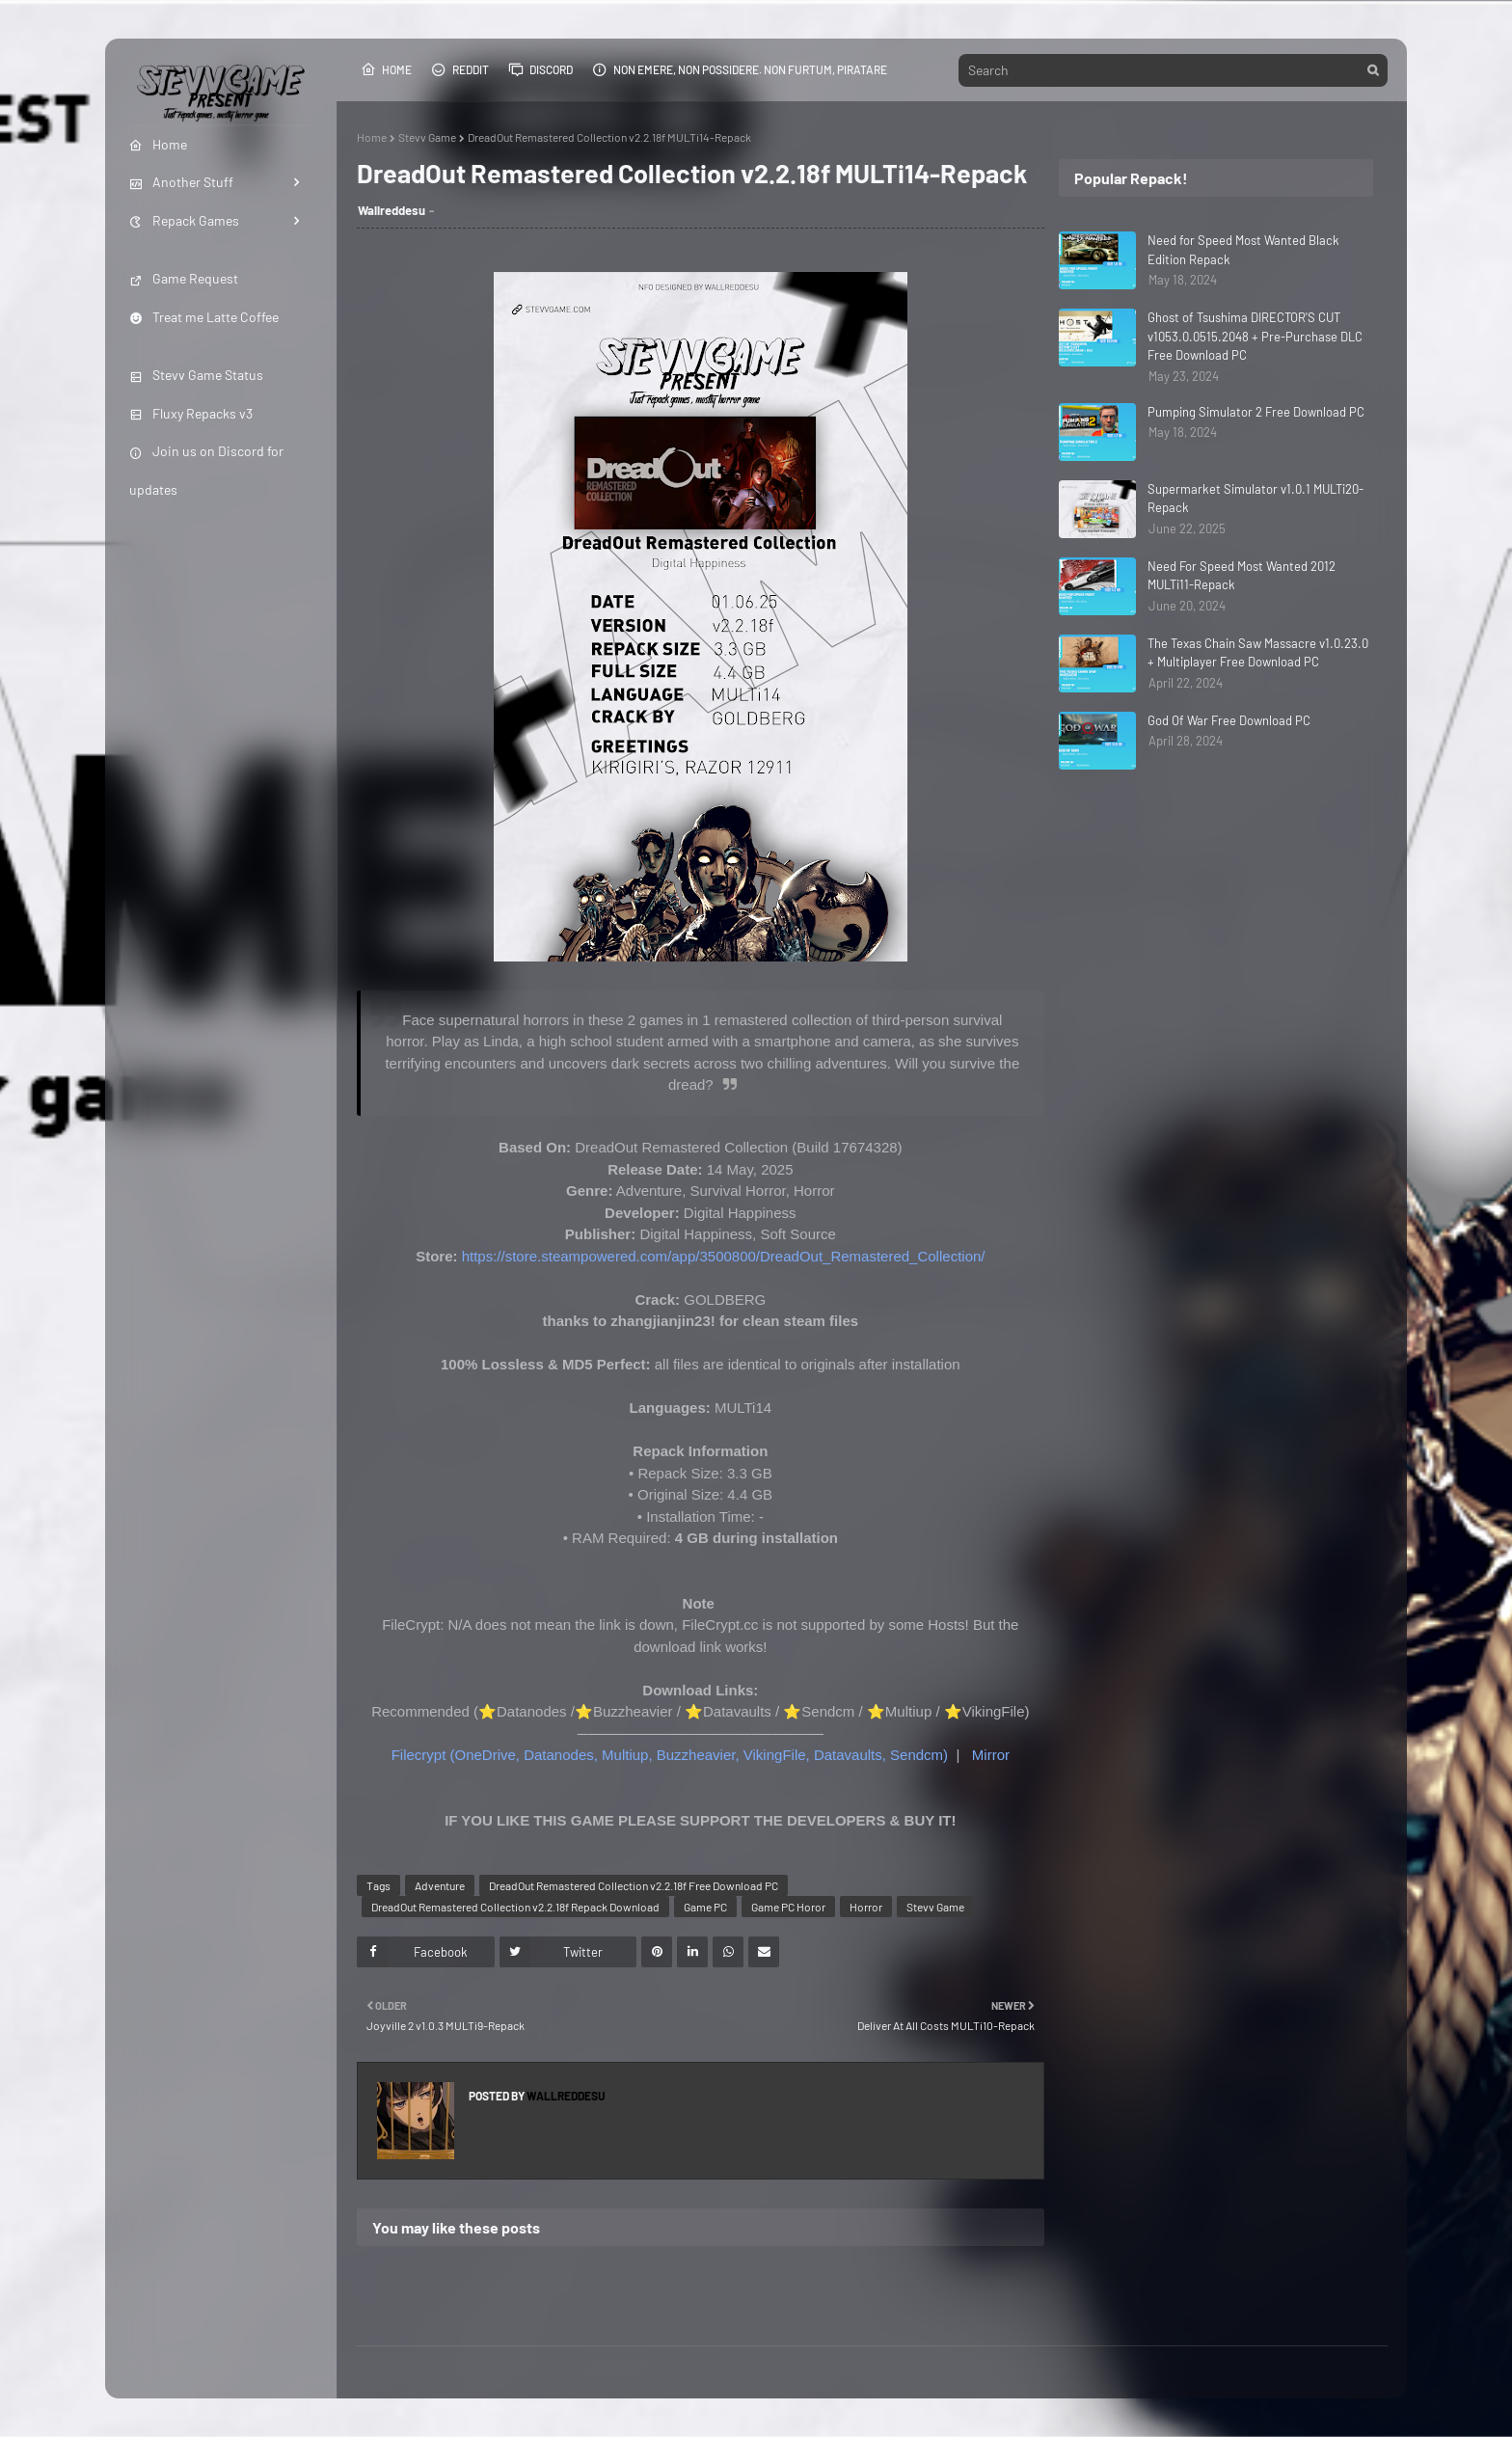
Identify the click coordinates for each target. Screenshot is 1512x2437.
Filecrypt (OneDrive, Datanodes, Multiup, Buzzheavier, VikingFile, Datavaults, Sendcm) (670, 1755)
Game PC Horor (788, 1906)
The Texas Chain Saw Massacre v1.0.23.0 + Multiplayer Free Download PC (1258, 653)
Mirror (991, 1755)
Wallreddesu (391, 210)
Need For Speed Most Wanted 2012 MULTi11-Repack (1242, 575)
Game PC (705, 1906)
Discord (540, 69)
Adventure (440, 1885)
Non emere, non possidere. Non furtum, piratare (739, 69)
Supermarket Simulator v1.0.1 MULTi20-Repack (1256, 498)
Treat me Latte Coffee (204, 317)
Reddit (460, 69)
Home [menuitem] (158, 144)
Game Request (183, 278)
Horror (866, 1906)
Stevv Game (427, 137)
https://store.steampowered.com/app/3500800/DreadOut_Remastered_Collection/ (724, 1256)
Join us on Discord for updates (206, 470)
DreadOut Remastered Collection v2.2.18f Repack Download (515, 1906)
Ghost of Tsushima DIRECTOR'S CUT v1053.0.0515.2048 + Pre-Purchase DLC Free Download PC (1255, 336)
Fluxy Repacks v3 (191, 413)
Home (386, 69)
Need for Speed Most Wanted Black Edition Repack (1243, 249)
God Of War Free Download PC (1229, 720)
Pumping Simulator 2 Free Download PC (1256, 412)
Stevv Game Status (196, 374)
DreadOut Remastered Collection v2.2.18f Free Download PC (633, 1885)
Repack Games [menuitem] (184, 220)
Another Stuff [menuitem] (181, 182)
